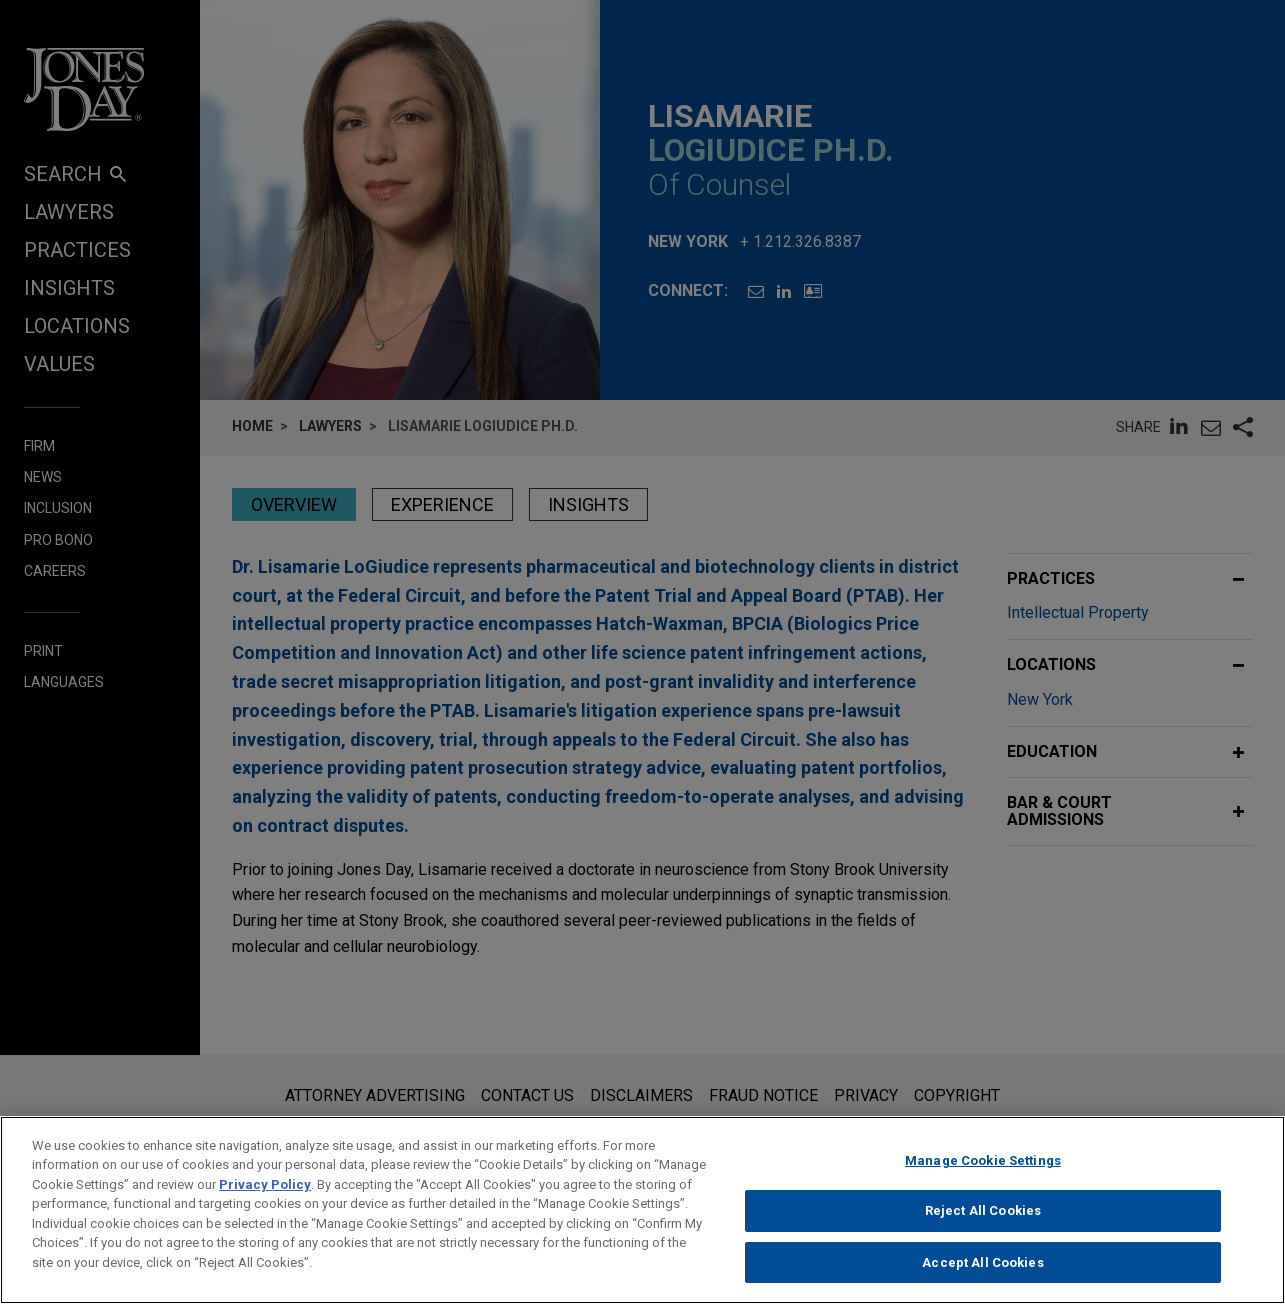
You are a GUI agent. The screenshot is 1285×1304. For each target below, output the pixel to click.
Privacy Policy (265, 1196)
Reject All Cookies (983, 1222)
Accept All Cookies (982, 1274)
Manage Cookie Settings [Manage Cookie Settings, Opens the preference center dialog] (983, 1172)
